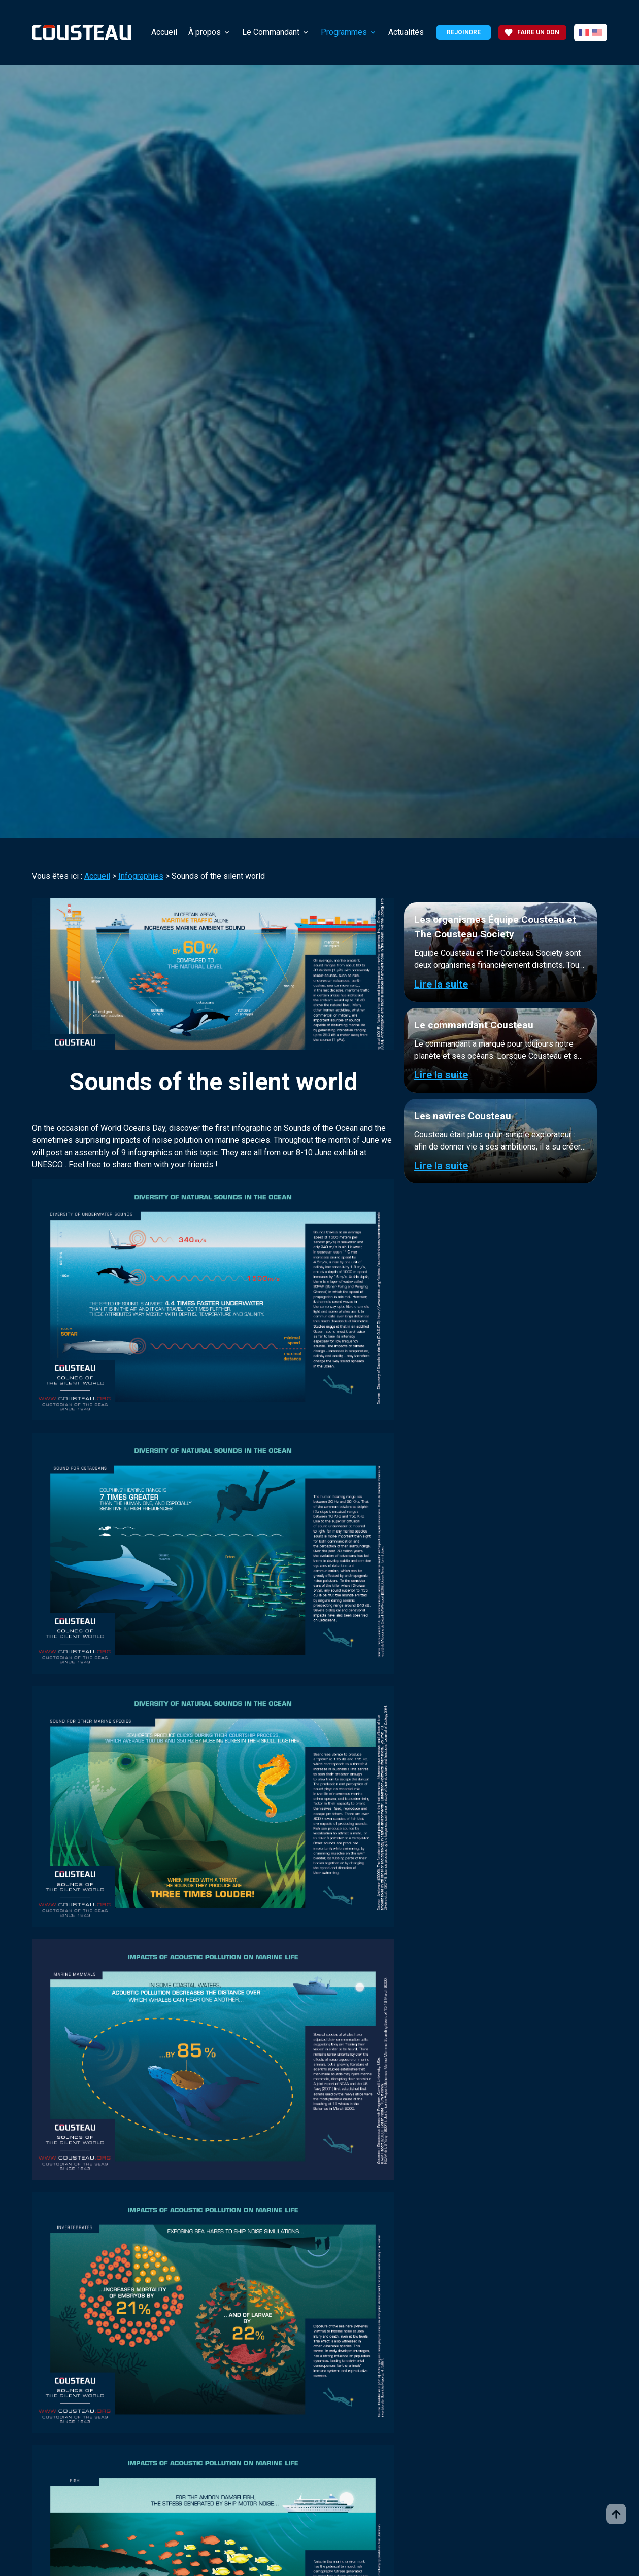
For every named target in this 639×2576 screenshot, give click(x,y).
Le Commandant (270, 32)
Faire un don (531, 32)
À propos (204, 32)
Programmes (344, 32)
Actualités (406, 32)
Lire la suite (441, 984)
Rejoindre (464, 32)
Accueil (164, 32)
